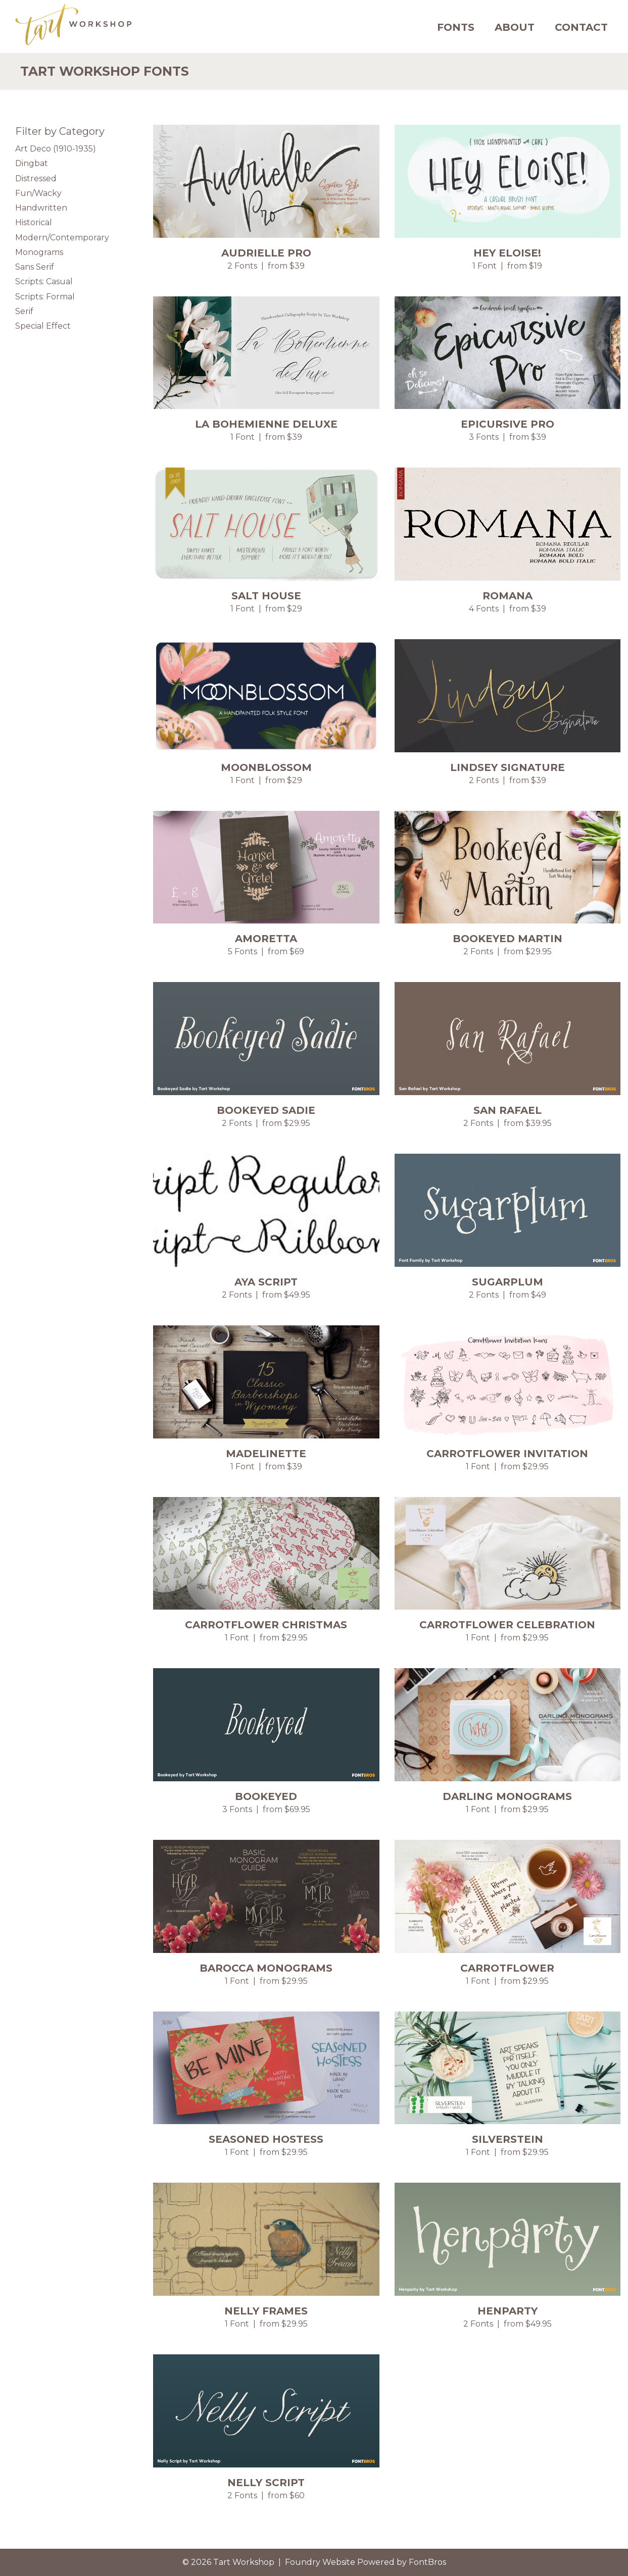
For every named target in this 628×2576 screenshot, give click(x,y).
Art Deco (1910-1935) (55, 148)
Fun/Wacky (38, 193)
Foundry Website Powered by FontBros (365, 2562)
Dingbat (31, 163)
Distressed (36, 178)
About (515, 27)
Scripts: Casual (44, 281)
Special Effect (43, 326)
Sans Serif (34, 267)
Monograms (39, 252)
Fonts (455, 27)
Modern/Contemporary (62, 237)
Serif (24, 311)
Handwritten (41, 208)
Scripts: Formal (45, 296)
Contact (581, 27)
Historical (33, 222)
